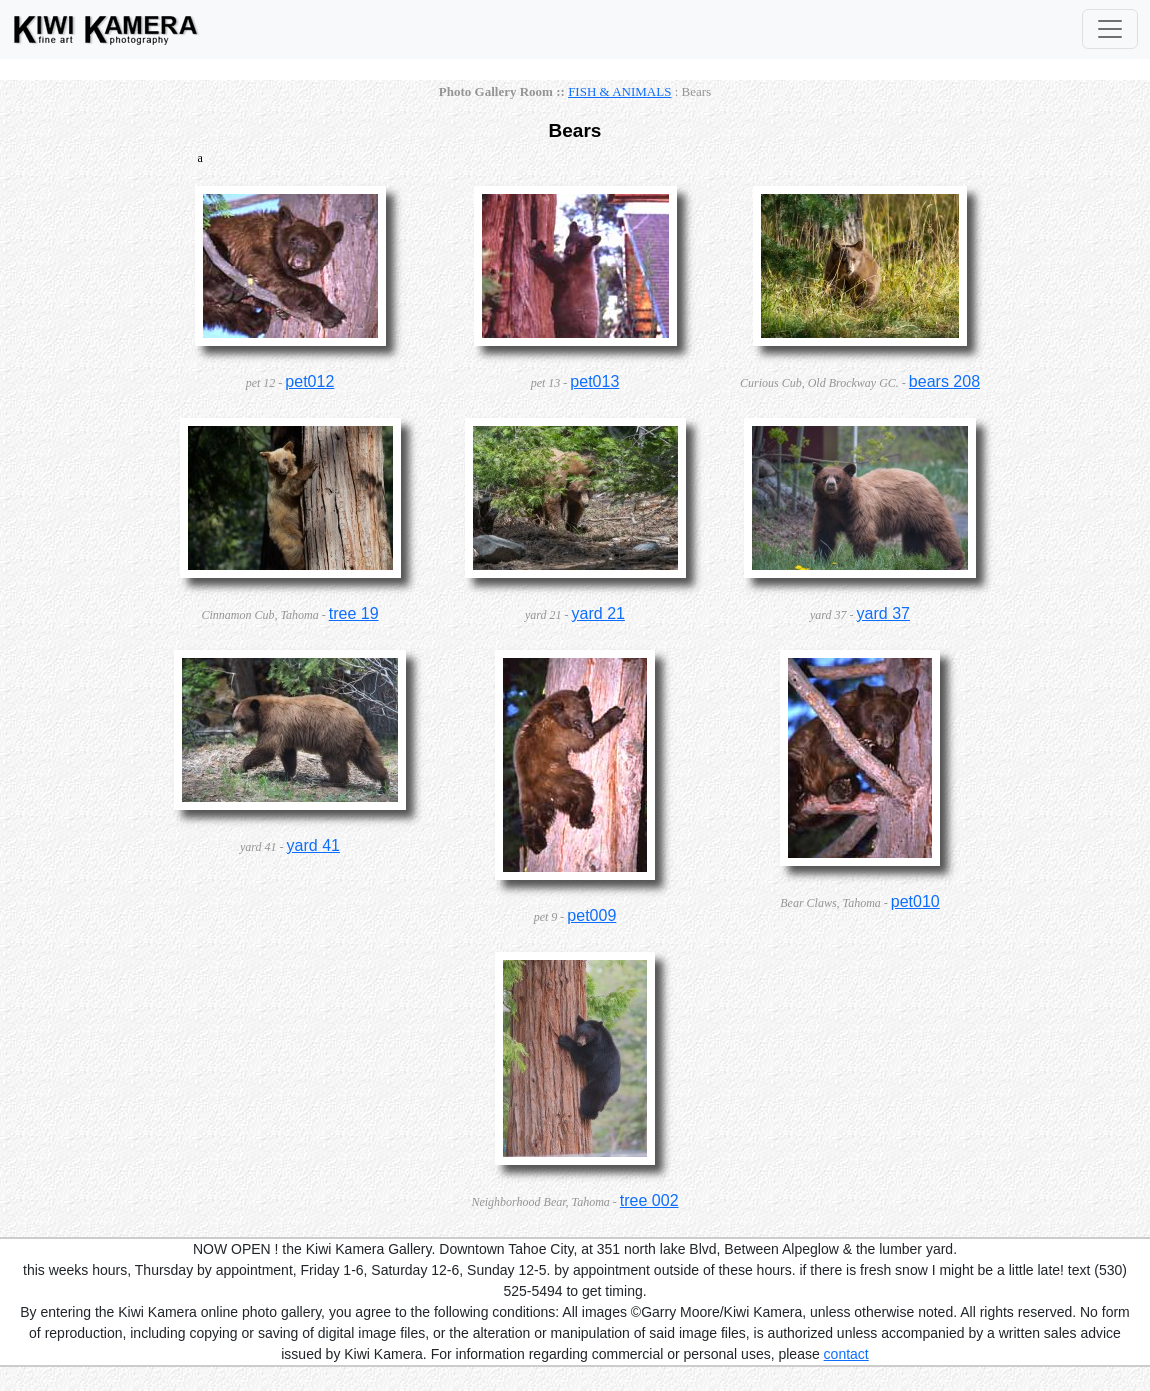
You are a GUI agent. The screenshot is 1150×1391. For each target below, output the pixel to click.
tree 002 (649, 1200)
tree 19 (354, 613)
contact (846, 1354)
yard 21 (598, 613)
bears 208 (944, 381)
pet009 (591, 915)
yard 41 (313, 845)
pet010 (915, 901)
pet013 (594, 381)
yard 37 (883, 613)
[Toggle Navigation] (1110, 29)
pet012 (309, 381)
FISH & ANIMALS (619, 91)
